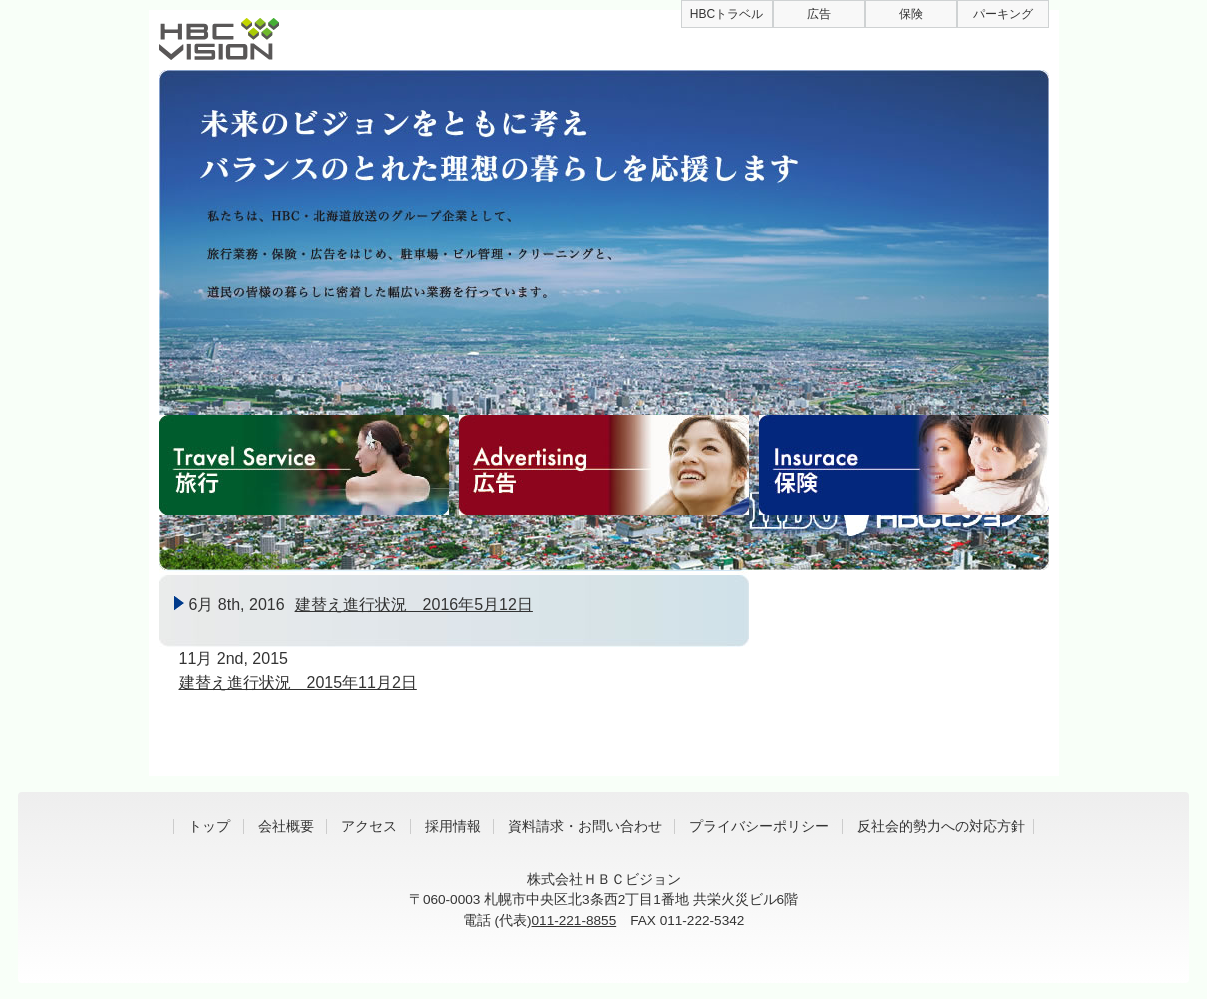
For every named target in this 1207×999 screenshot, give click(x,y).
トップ (209, 826)
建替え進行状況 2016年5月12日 (414, 604)
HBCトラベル (726, 14)
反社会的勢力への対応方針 (941, 826)
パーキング (1003, 14)
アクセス (369, 826)
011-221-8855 (574, 920)
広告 (819, 14)
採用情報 (453, 826)
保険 (911, 14)
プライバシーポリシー (759, 826)
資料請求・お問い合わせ (585, 826)
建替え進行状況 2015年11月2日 (298, 682)
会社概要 (286, 826)
